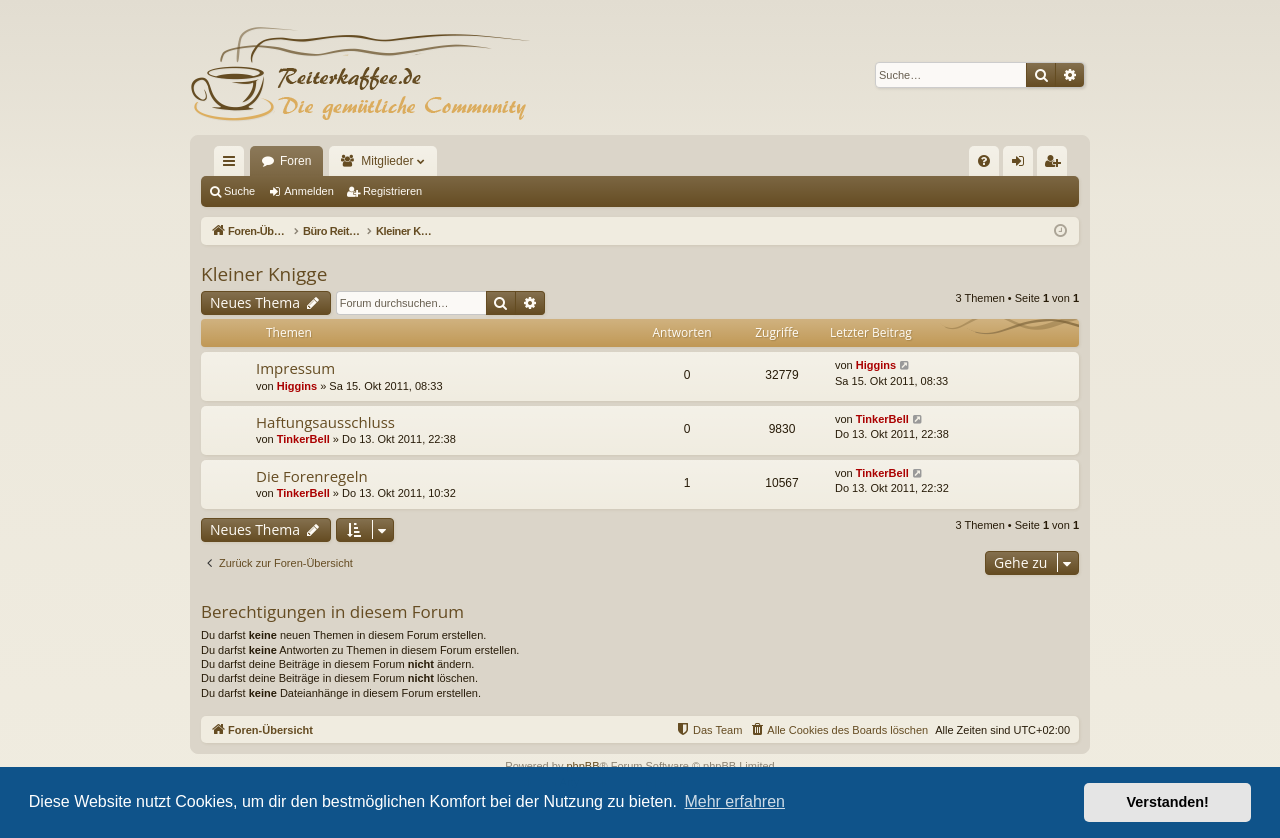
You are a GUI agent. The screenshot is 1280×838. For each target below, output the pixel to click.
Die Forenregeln (312, 476)
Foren (295, 161)
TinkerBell (303, 439)
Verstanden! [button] (1168, 802)
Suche (239, 191)
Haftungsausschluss (325, 422)
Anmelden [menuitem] (1022, 165)
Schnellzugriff (233, 165)
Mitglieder (387, 161)
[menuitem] (984, 161)
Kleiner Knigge (264, 274)
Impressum (295, 368)
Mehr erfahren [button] (734, 801)
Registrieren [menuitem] (1056, 165)
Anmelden (309, 191)
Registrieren (392, 191)
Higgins (297, 386)
